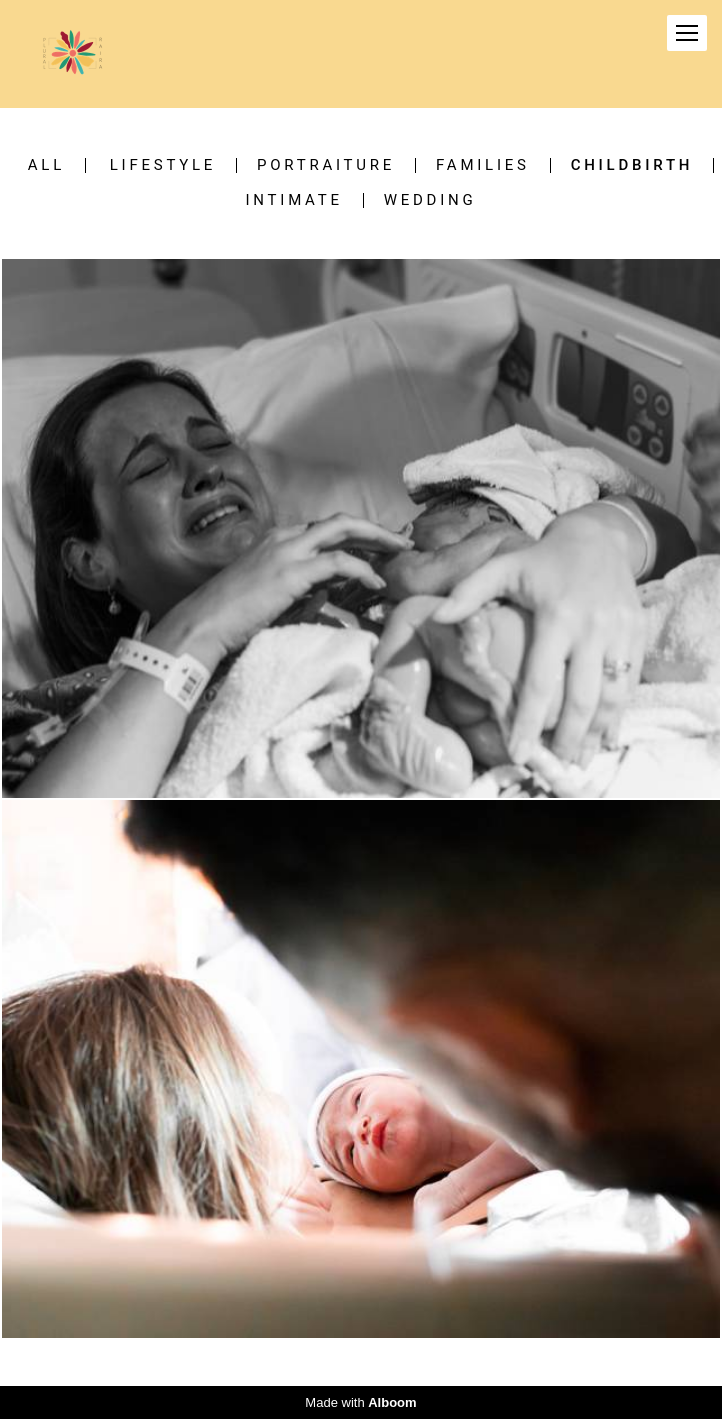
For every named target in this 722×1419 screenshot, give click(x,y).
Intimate (294, 200)
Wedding (430, 200)
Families (483, 165)
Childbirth (632, 165)
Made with (360, 1402)
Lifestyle (163, 165)
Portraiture (326, 165)
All (46, 165)
